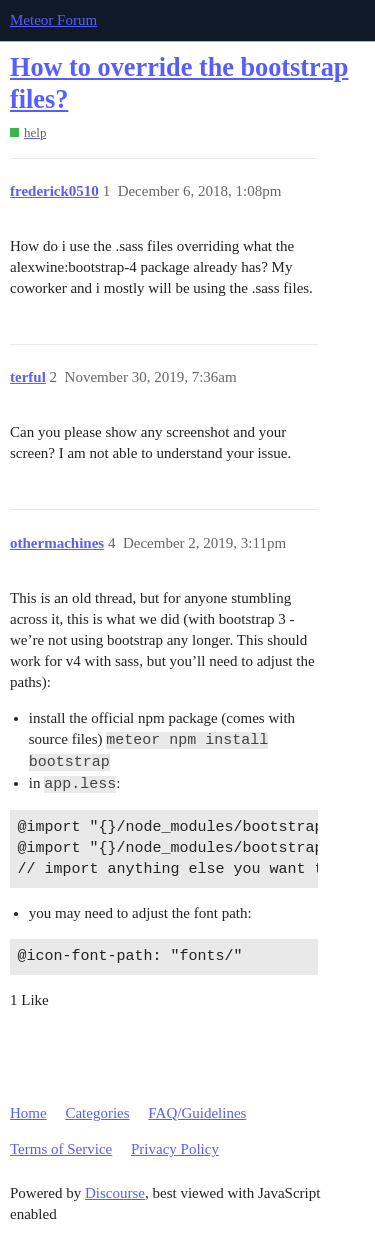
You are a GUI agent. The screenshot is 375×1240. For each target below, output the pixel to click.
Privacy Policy (175, 1149)
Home (28, 1113)
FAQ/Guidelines (197, 1113)
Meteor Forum (53, 20)
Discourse (115, 1193)
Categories (97, 1113)
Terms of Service (61, 1149)
